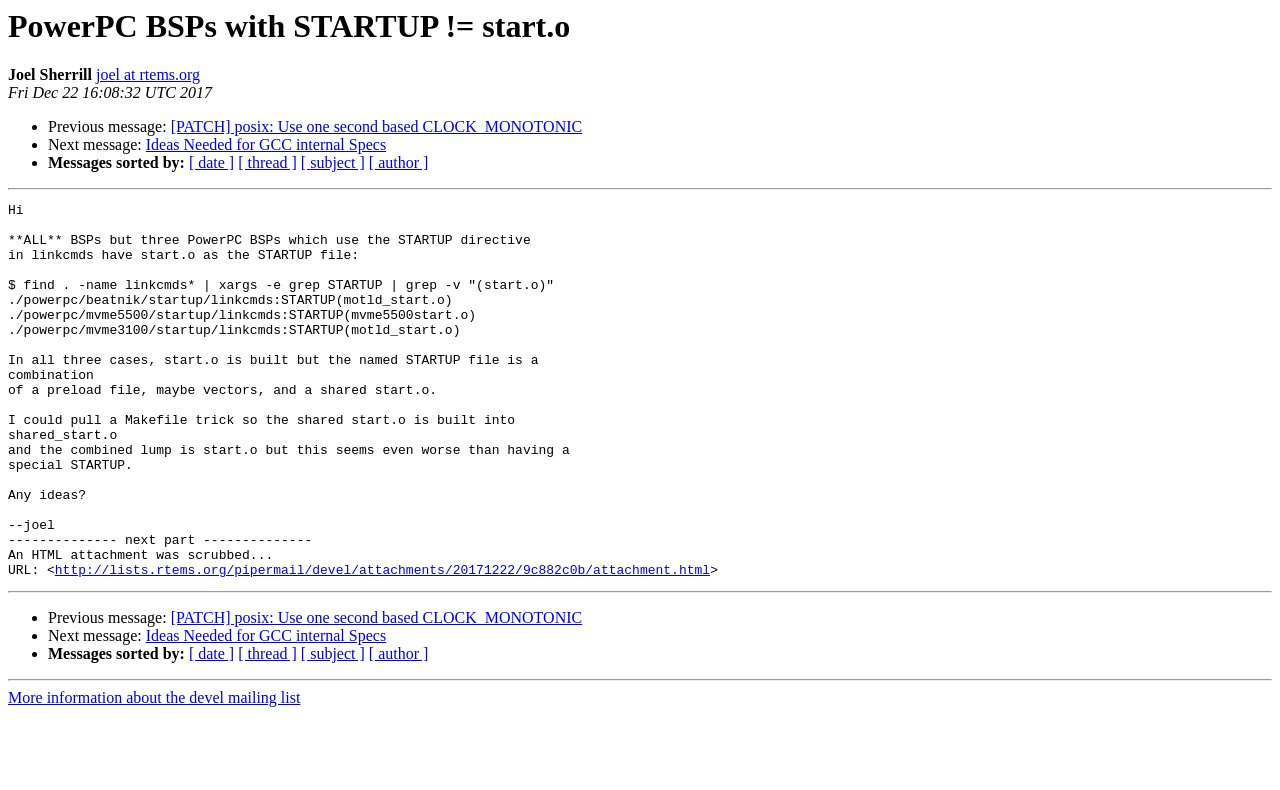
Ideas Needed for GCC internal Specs (266, 144)
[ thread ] (267, 162)
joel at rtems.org (148, 74)
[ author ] (399, 162)
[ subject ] (333, 162)
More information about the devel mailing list (154, 772)
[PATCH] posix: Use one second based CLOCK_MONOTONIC (377, 126)
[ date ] (211, 162)
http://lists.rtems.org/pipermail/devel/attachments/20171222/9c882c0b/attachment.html (382, 644)
